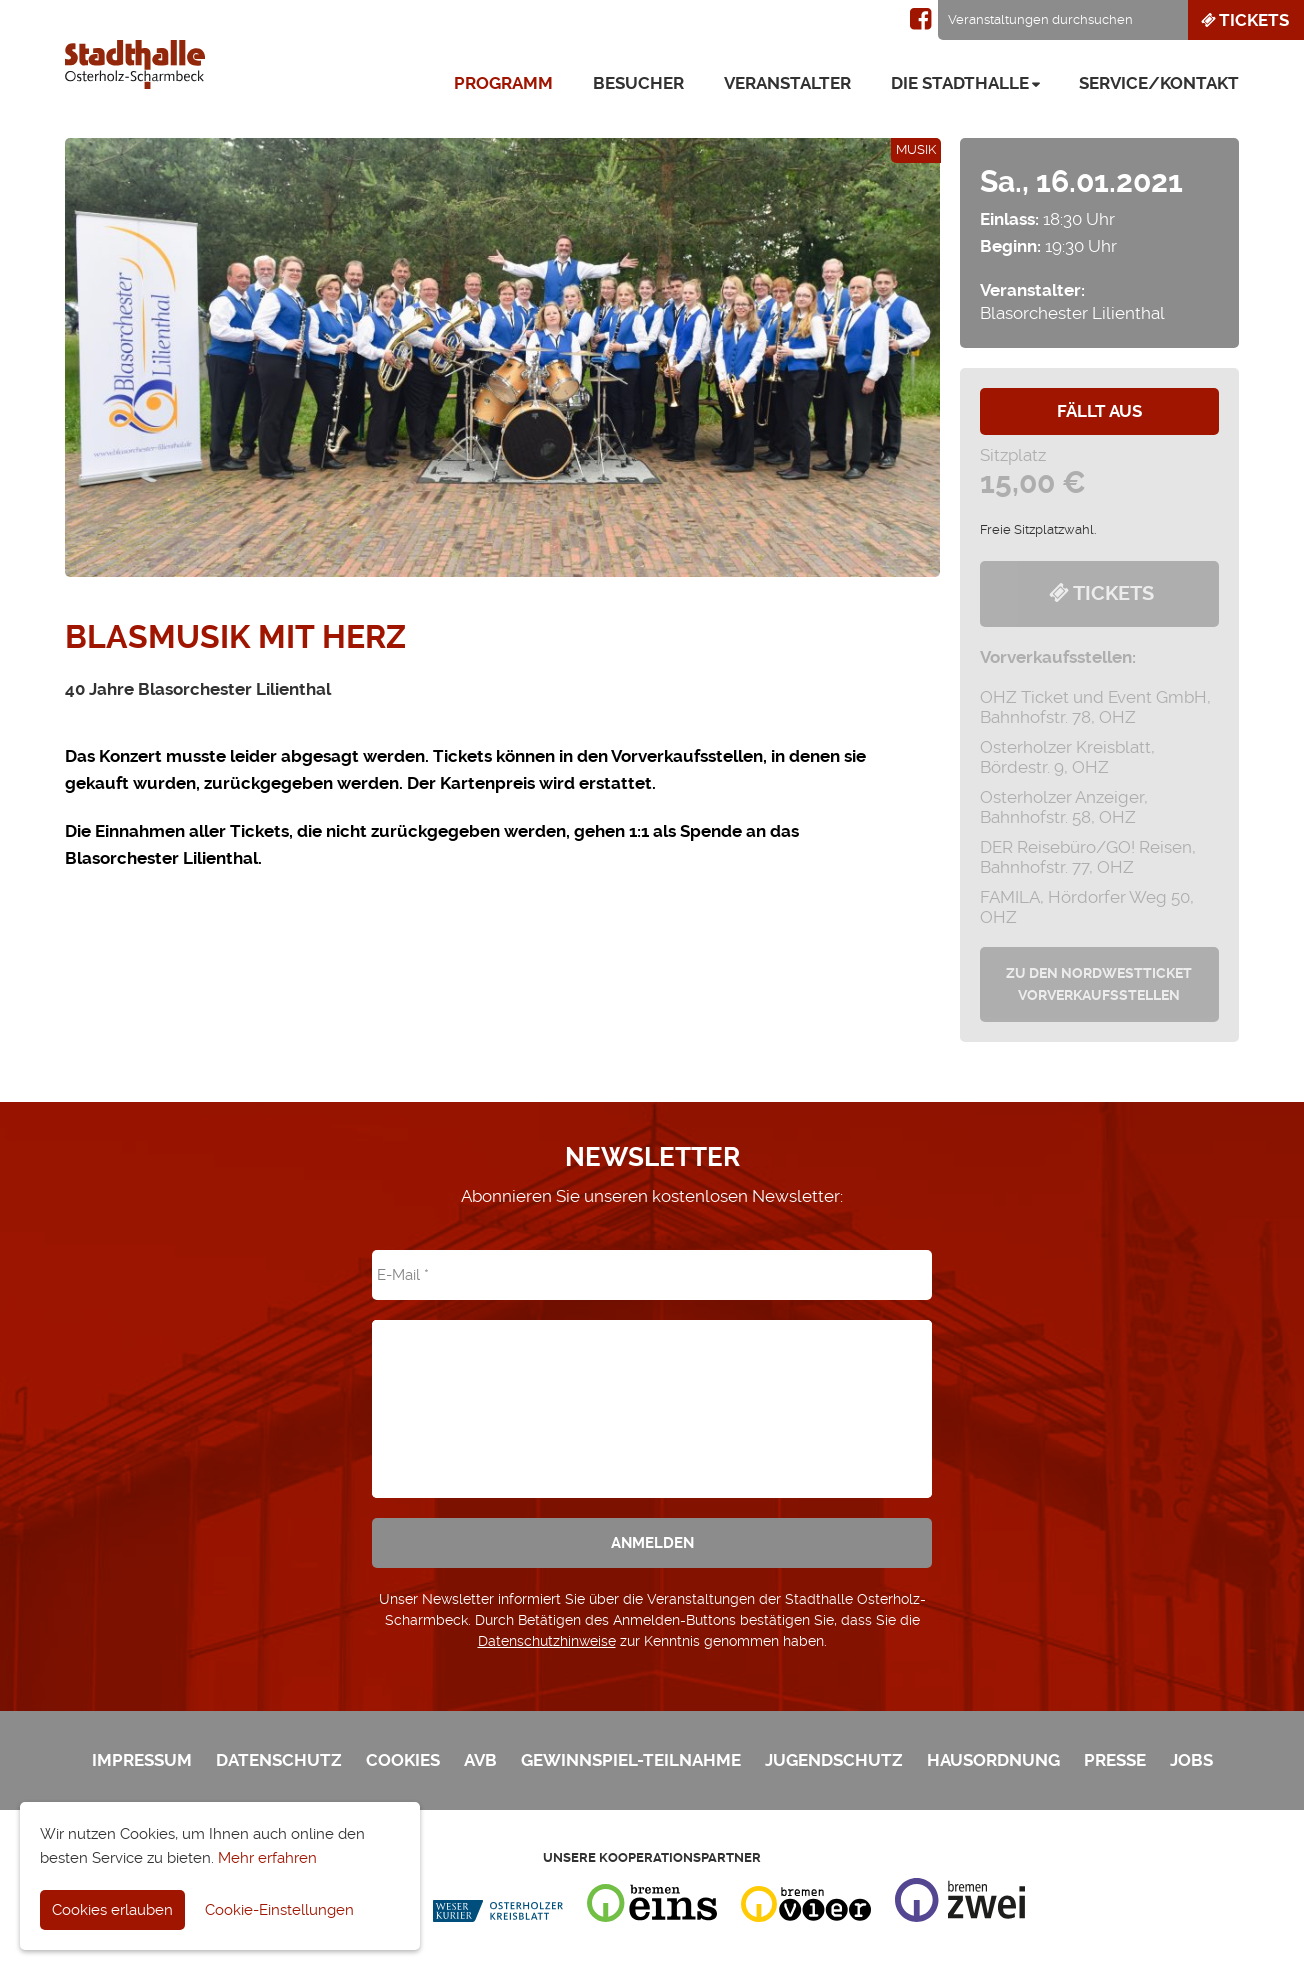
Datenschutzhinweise (547, 1641)
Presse (1115, 1760)
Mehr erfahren (267, 1858)
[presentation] (652, 1395)
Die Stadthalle (960, 83)
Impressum (142, 1760)
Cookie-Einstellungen (279, 1910)
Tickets (1243, 20)
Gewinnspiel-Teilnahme (631, 1760)
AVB (480, 1760)
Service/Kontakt (1159, 83)
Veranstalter (787, 83)
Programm (503, 83)
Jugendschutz (834, 1760)
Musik (916, 149)
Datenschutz (279, 1760)
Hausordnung (993, 1760)
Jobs (1191, 1760)
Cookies (403, 1760)
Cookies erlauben (112, 1910)
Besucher (638, 83)
